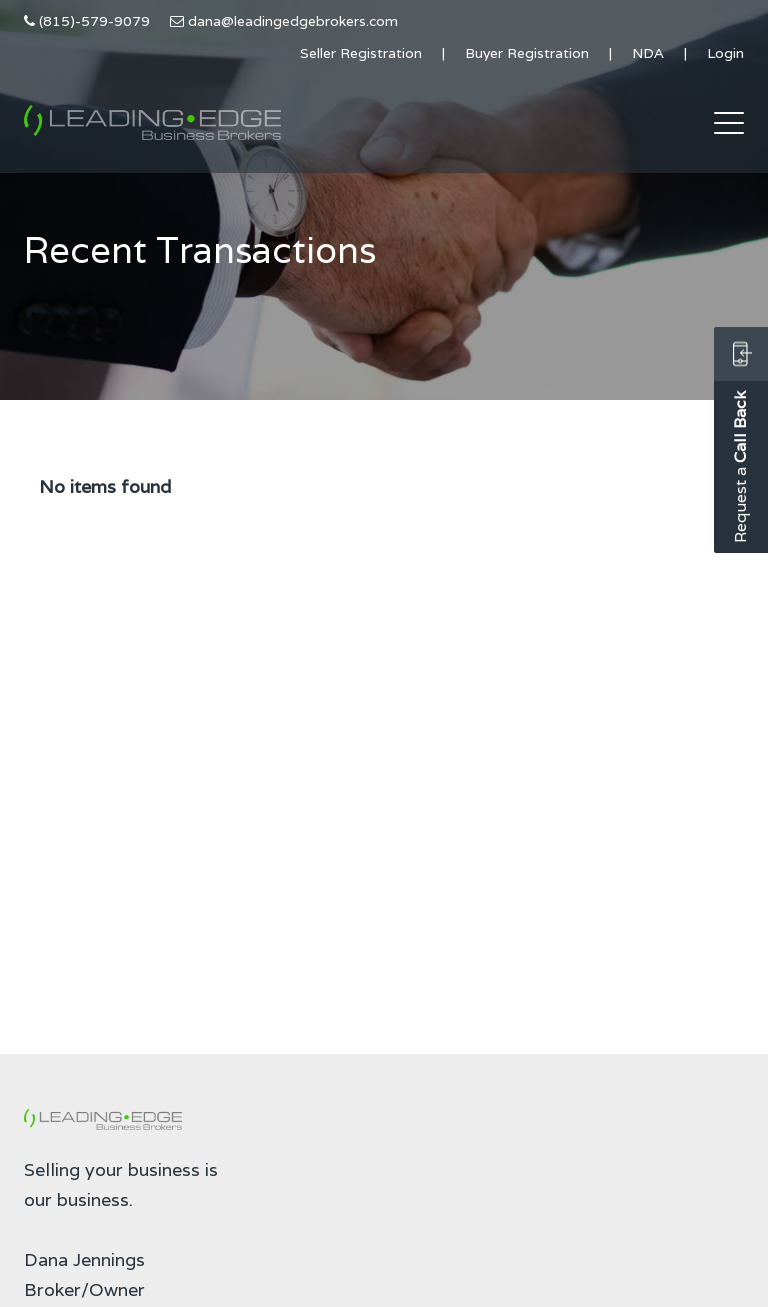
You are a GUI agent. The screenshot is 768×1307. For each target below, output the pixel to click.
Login (725, 53)
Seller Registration (361, 53)
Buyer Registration (527, 53)
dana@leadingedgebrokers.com (293, 21)
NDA (648, 53)
